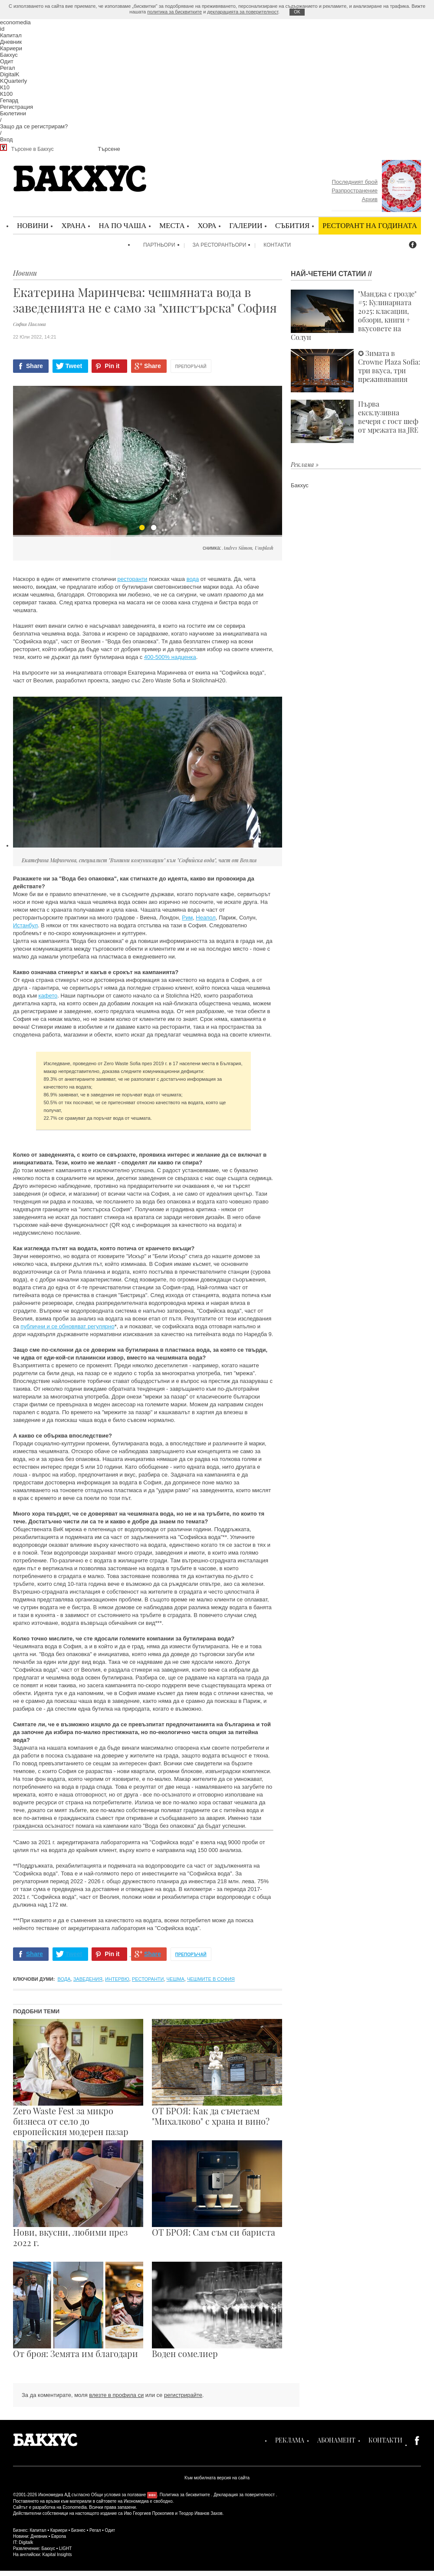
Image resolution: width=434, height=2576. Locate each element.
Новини (33, 225)
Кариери (11, 48)
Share (34, 365)
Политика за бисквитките (185, 2494)
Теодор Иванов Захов (201, 2513)
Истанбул (25, 925)
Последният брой (355, 182)
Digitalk (26, 2542)
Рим (187, 917)
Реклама (289, 2440)
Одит (6, 61)
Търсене (109, 149)
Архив (370, 199)
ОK (297, 12)
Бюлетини (13, 113)
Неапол (205, 917)
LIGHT (65, 2548)
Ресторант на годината (369, 225)
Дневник (11, 42)
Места (172, 225)
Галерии (245, 225)
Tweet (74, 365)
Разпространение (355, 190)
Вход (6, 139)
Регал (7, 68)
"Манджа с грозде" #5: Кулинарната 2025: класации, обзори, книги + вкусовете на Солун (354, 316)
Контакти (277, 245)
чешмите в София (211, 1979)
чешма (175, 1979)
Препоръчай (191, 366)
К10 (5, 87)
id (2, 29)
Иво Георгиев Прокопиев (149, 2513)
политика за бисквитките (174, 11)
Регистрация (16, 107)
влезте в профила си (116, 2395)
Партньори (159, 245)
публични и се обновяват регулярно (67, 1326)
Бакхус (9, 55)
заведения (87, 1979)
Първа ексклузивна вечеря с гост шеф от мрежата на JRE (354, 421)
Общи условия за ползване (118, 2494)
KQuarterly (13, 81)
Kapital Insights (57, 2554)
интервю (117, 1979)
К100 (6, 94)
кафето (48, 995)
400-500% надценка (170, 657)
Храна (73, 225)
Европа (58, 2536)
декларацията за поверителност (242, 11)
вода (193, 579)
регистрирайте (183, 2395)
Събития (292, 225)
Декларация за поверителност (244, 2494)
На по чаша (122, 225)
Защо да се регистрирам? (34, 126)
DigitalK (10, 74)
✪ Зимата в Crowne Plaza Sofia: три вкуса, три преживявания (355, 370)
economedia (15, 22)
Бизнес (78, 2530)
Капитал (11, 35)
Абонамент (336, 2440)
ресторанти (133, 579)
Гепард (9, 100)
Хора (206, 225)
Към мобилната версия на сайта (217, 2477)
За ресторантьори (220, 245)
